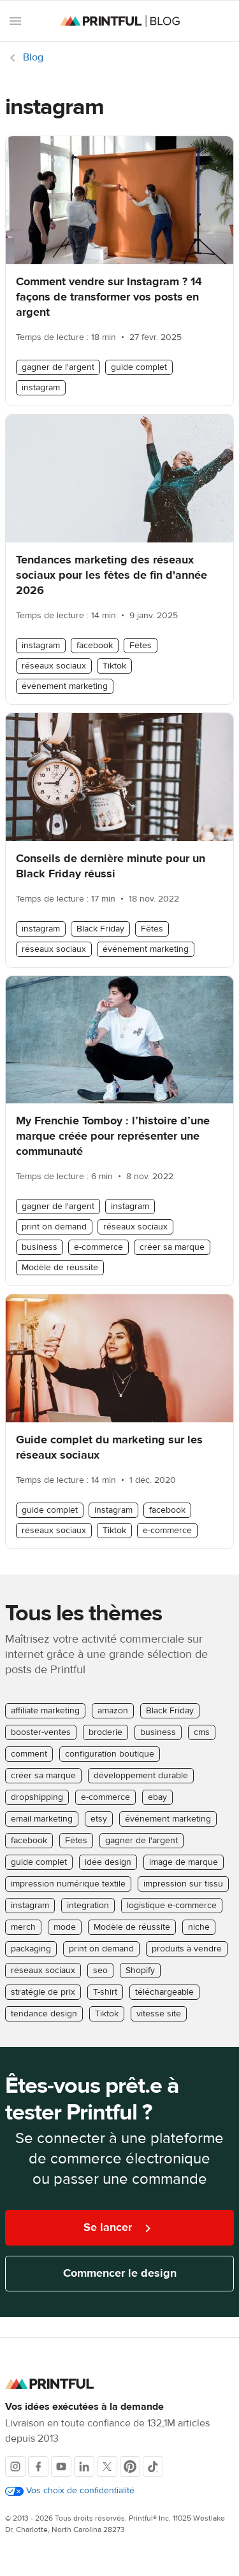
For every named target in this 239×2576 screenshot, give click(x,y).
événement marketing (65, 686)
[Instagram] (15, 2466)
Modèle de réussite (60, 1267)
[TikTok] (153, 2466)
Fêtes (140, 645)
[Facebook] (38, 2466)
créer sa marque (172, 1247)
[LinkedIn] (84, 2466)
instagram (41, 387)
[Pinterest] (130, 2466)
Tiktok (114, 666)
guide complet (139, 367)
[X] (107, 2466)
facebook (94, 645)
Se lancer (119, 2228)
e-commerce (98, 1247)
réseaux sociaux (54, 666)
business (39, 1247)
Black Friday (100, 929)
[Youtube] (61, 2466)
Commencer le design (120, 2273)
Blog (33, 57)
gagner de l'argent (58, 367)
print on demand (54, 1227)
